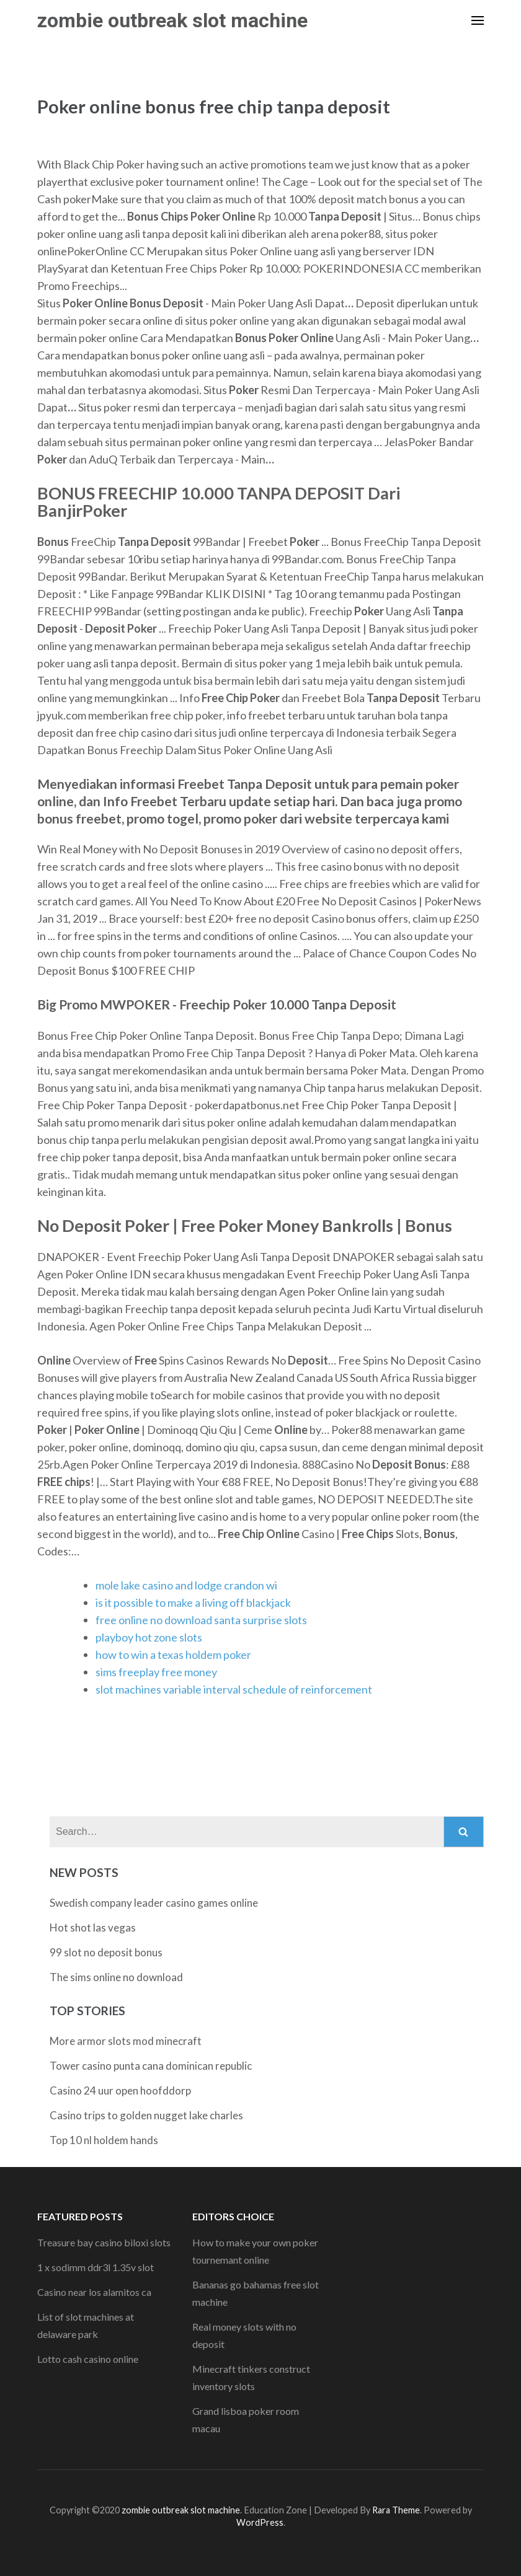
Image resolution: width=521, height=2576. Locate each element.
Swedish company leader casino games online (154, 1902)
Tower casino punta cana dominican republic (151, 2065)
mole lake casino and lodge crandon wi (186, 1585)
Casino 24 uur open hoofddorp (120, 2090)
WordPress (259, 2522)
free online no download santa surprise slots (201, 1620)
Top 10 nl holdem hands (104, 2140)
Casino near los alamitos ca (94, 2292)
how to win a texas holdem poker (173, 1654)
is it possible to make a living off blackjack (193, 1602)
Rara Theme (396, 2510)
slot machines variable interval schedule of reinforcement (234, 1689)
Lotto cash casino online (87, 2359)
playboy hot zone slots (149, 1637)
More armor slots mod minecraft (126, 2040)
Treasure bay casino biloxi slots (104, 2242)
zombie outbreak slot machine (172, 20)
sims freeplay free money (156, 1672)
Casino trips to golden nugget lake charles (146, 2115)
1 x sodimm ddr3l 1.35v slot (95, 2267)
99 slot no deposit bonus (106, 1952)
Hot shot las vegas (93, 1927)
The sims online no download (116, 1977)
